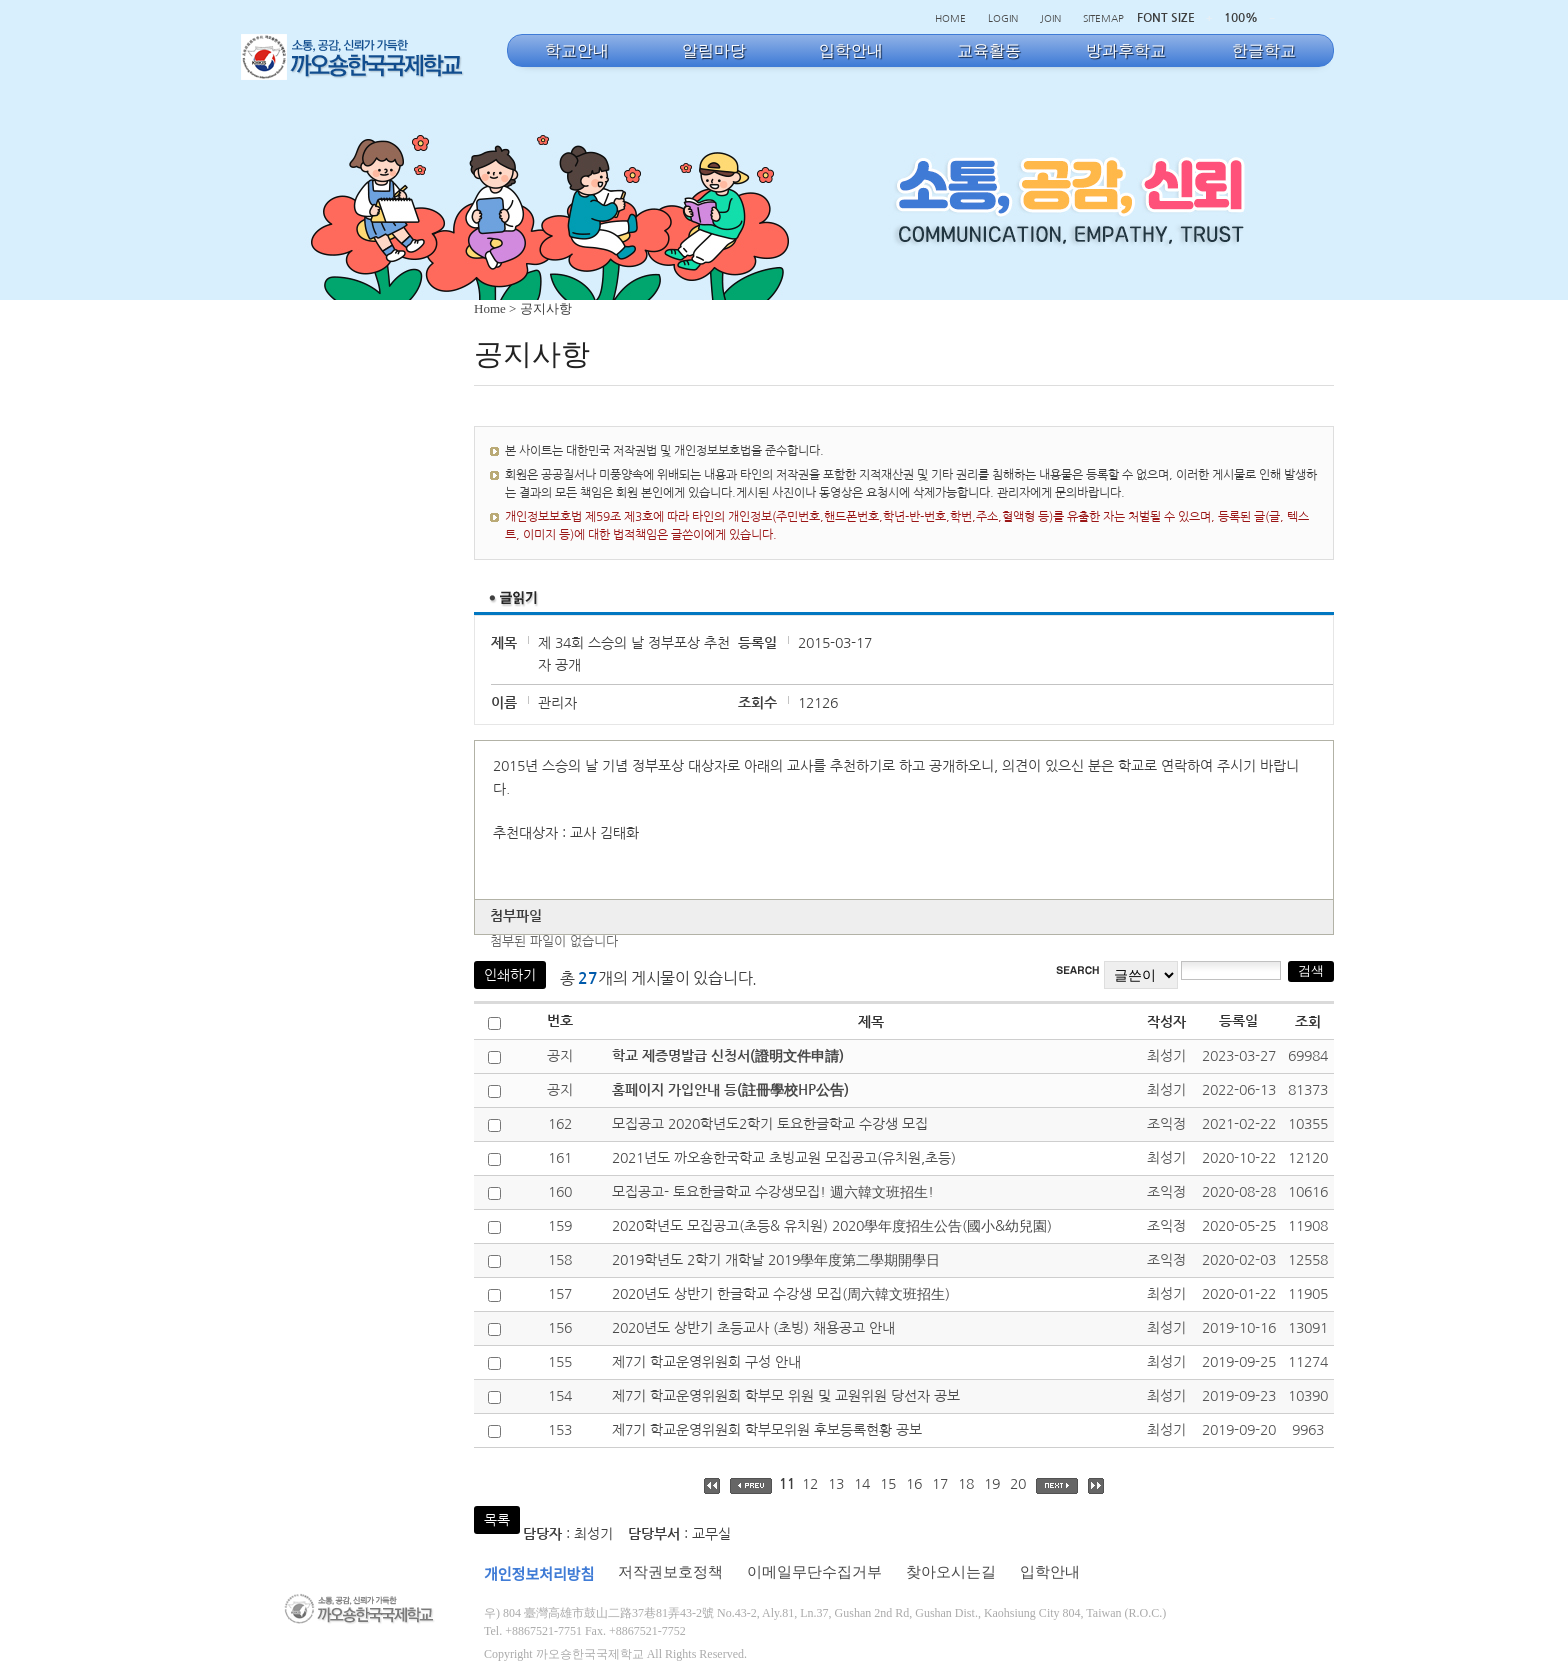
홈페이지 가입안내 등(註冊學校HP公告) (730, 1090)
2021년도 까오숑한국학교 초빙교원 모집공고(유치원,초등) (784, 1158)
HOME (950, 18)
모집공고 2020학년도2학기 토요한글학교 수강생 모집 (770, 1124)
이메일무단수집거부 (814, 1572)
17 (940, 1484)
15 (888, 1484)
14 (862, 1484)
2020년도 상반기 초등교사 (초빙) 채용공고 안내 (753, 1328)
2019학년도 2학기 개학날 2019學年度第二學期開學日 (776, 1260)
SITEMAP (1103, 18)
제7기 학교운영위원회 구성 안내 (706, 1362)
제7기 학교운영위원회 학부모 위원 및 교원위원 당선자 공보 (786, 1396)
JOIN (1050, 18)
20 (1018, 1484)
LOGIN (1003, 18)
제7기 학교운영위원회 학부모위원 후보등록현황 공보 (767, 1430)
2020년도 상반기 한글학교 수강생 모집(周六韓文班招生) (781, 1294)
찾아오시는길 (951, 1572)
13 (836, 1484)
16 (914, 1484)
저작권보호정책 (670, 1572)
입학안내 (1050, 1572)
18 (966, 1484)
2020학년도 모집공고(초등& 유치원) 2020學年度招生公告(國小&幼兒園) (832, 1226)
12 (810, 1484)
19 (992, 1484)
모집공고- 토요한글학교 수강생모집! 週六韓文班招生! (773, 1192)
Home (490, 308)
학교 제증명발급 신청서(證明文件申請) (728, 1056)
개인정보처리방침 (539, 1575)
